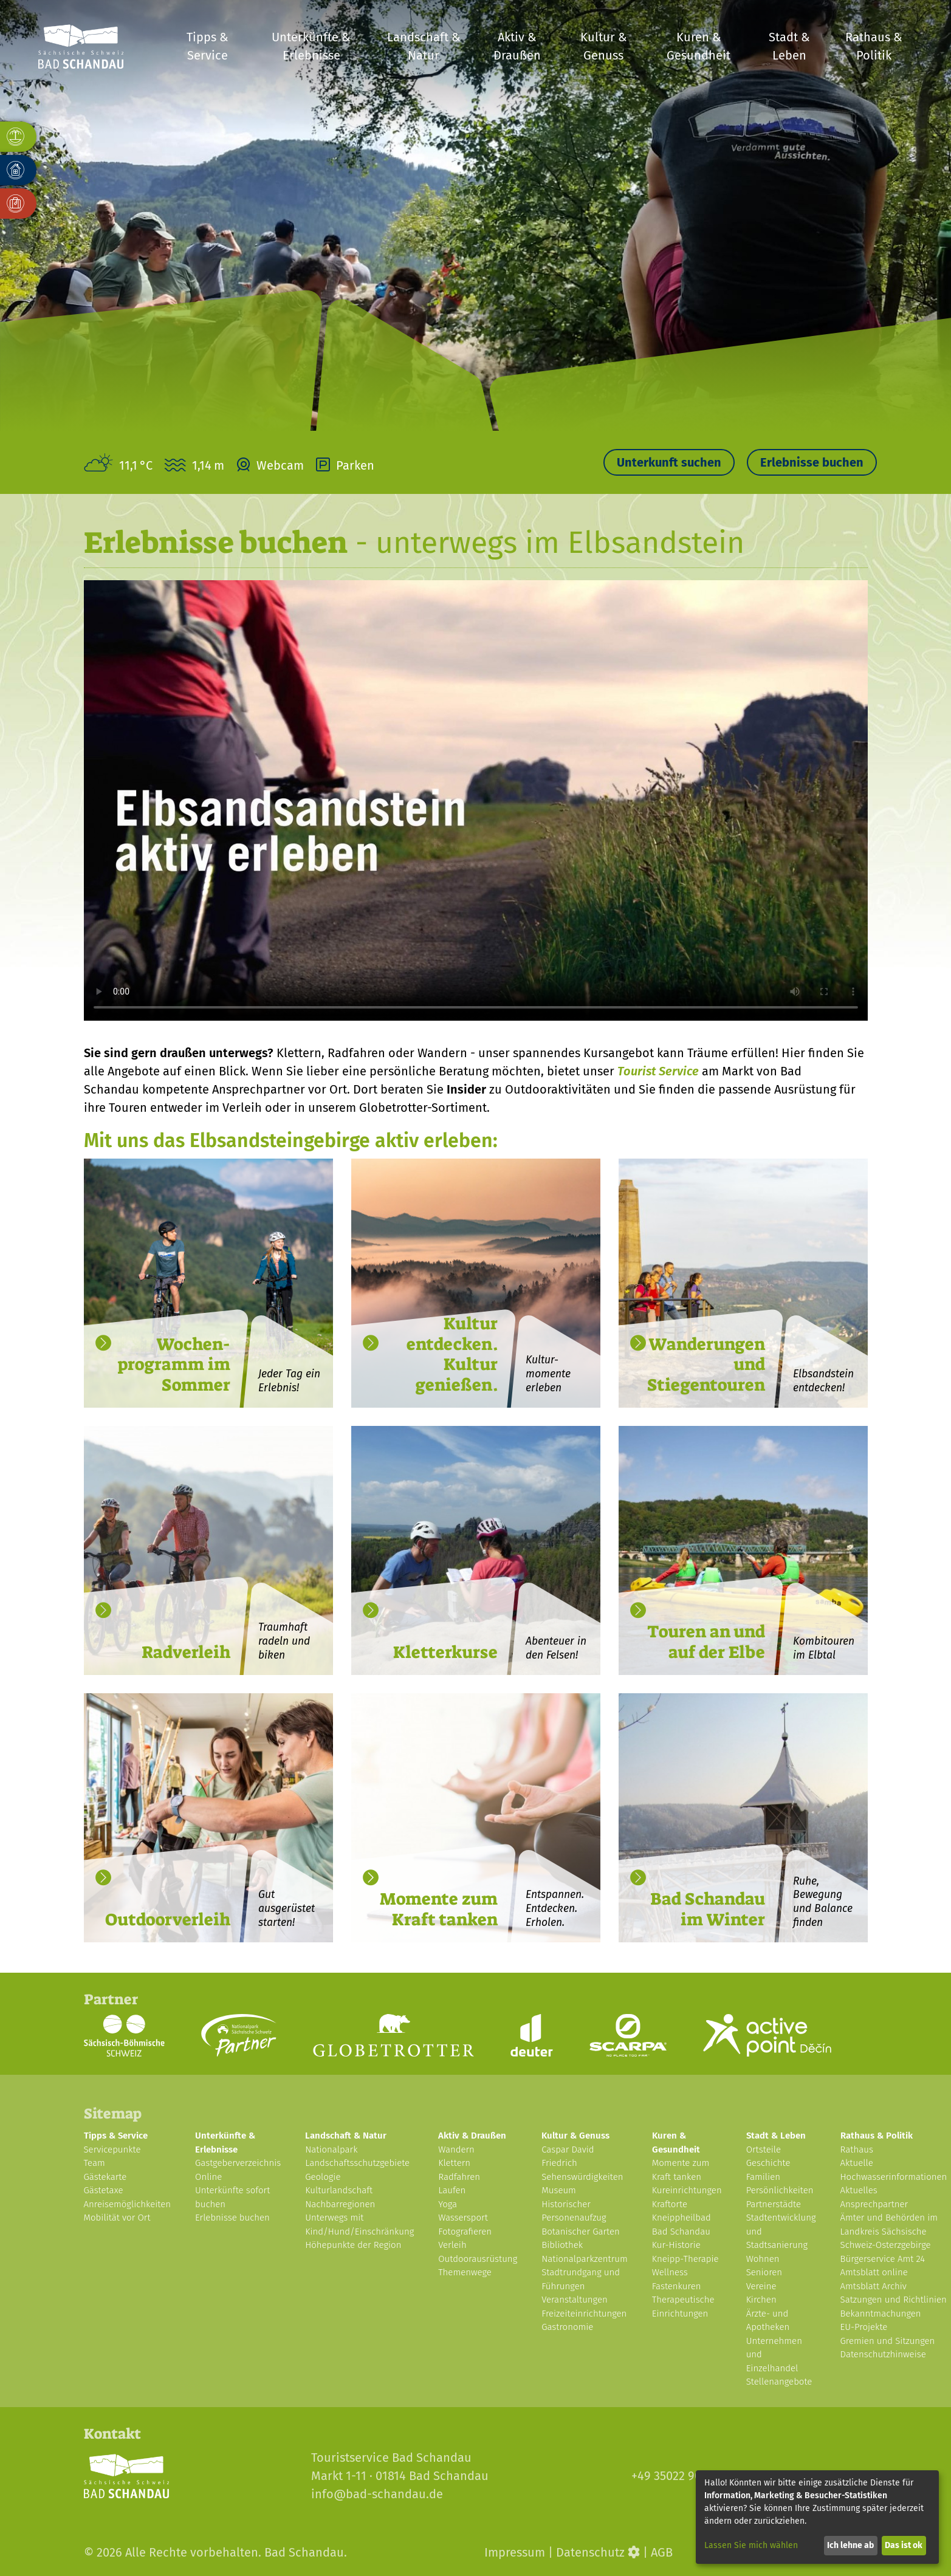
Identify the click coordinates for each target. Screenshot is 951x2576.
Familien (763, 2176)
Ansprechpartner (874, 2204)
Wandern (456, 2149)
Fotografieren (465, 2231)
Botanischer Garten (580, 2231)
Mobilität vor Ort (117, 2217)
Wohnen (763, 2258)
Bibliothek (562, 2244)
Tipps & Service (207, 46)
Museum (558, 2190)
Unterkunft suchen (669, 462)
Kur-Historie (676, 2244)
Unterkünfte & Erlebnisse (311, 46)
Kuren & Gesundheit (698, 46)
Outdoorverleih (167, 1919)
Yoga (447, 2204)
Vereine (761, 2286)
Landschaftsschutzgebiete (357, 2162)
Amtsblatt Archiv (873, 2286)
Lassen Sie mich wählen (751, 2545)
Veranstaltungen (574, 2299)
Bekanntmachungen (880, 2313)
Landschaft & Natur (424, 46)
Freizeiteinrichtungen (584, 2313)
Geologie (322, 2176)
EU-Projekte (864, 2326)
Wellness (670, 2272)
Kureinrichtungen (687, 2190)
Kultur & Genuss (603, 46)
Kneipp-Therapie (685, 2258)
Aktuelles (858, 2190)
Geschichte (768, 2162)
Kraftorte (669, 2204)
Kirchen (761, 2299)
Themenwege (465, 2272)
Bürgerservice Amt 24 (882, 2258)
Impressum (514, 2552)
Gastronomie (567, 2326)
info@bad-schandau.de (377, 2494)
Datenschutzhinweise (883, 2354)
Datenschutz (590, 2552)
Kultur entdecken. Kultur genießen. (452, 1354)
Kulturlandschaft (339, 2190)
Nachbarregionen (340, 2204)
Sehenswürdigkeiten (582, 2176)
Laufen (451, 2190)
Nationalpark (331, 2149)
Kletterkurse (445, 1652)
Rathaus (856, 2149)
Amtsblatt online (874, 2272)
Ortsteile (763, 2149)
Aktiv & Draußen (517, 46)
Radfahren (459, 2176)
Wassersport (463, 2217)
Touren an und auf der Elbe (706, 1641)
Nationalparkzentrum (584, 2258)
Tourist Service (658, 1071)
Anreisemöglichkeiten (127, 2204)
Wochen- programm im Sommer (174, 1364)
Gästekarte (105, 2176)
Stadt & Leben (789, 46)
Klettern (454, 2162)
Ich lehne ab (850, 2545)
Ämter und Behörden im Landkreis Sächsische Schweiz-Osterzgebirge (889, 2231)
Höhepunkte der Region (353, 2244)
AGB (662, 2552)
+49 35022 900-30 (678, 2475)
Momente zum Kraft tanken (439, 1909)
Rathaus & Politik (873, 46)
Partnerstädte (773, 2204)
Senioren (764, 2272)
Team (94, 2162)
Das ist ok (903, 2545)
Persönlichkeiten (780, 2190)
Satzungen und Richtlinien (893, 2299)
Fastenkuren (676, 2286)
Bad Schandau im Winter (707, 1909)
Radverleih (186, 1652)
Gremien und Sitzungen (887, 2340)
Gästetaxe (103, 2190)
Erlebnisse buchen (811, 462)
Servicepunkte (112, 2149)
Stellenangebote (779, 2381)
